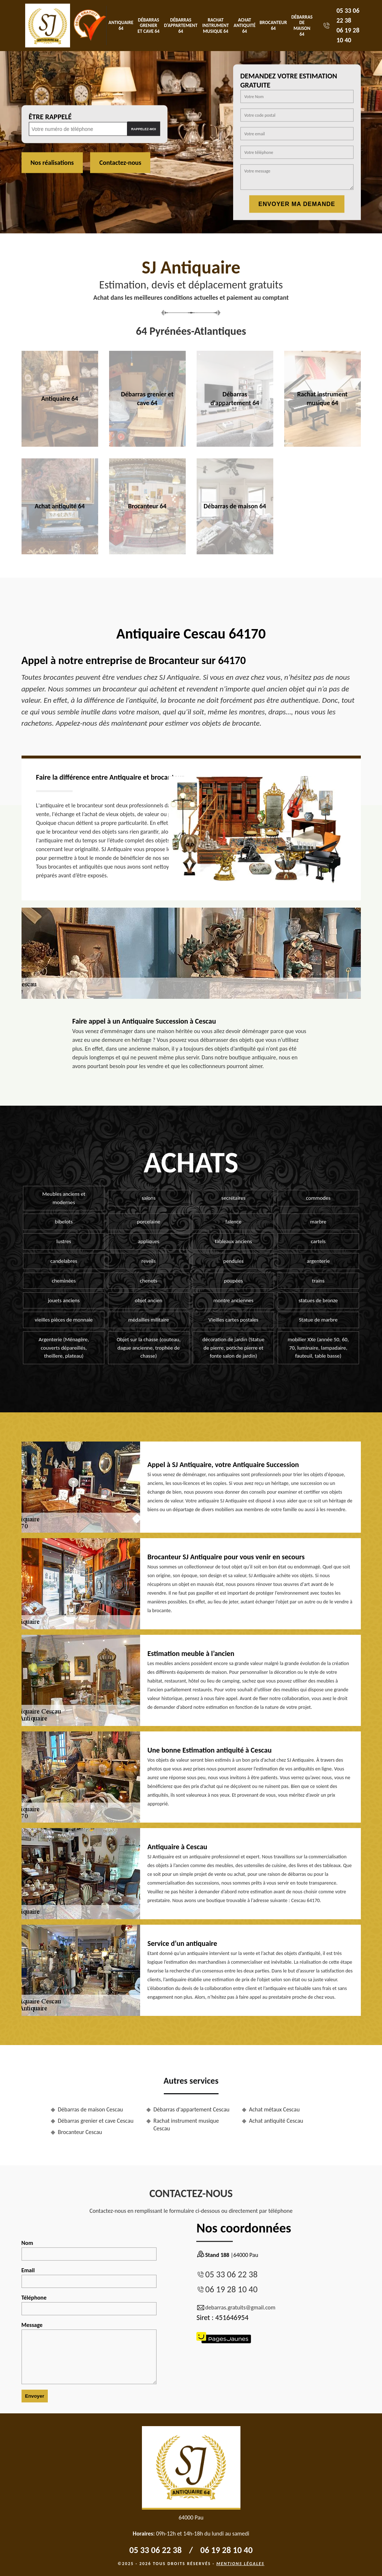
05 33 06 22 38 (231, 2274)
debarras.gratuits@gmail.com (235, 2307)
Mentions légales (240, 2563)
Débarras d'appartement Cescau (191, 2109)
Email (89, 2277)
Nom (89, 2250)
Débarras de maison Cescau (90, 2109)
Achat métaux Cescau (274, 2109)
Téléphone (89, 2304)
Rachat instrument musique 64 (215, 25)
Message (89, 2352)
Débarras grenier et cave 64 (148, 25)
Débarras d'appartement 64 (181, 25)
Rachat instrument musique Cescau (186, 2124)
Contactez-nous (120, 163)
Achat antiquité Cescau (276, 2120)
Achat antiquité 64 (244, 25)
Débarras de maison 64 (301, 25)
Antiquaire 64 (120, 25)
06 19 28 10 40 (231, 2289)
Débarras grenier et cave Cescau (96, 2120)
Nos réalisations (52, 163)
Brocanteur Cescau (80, 2132)
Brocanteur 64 (273, 25)
